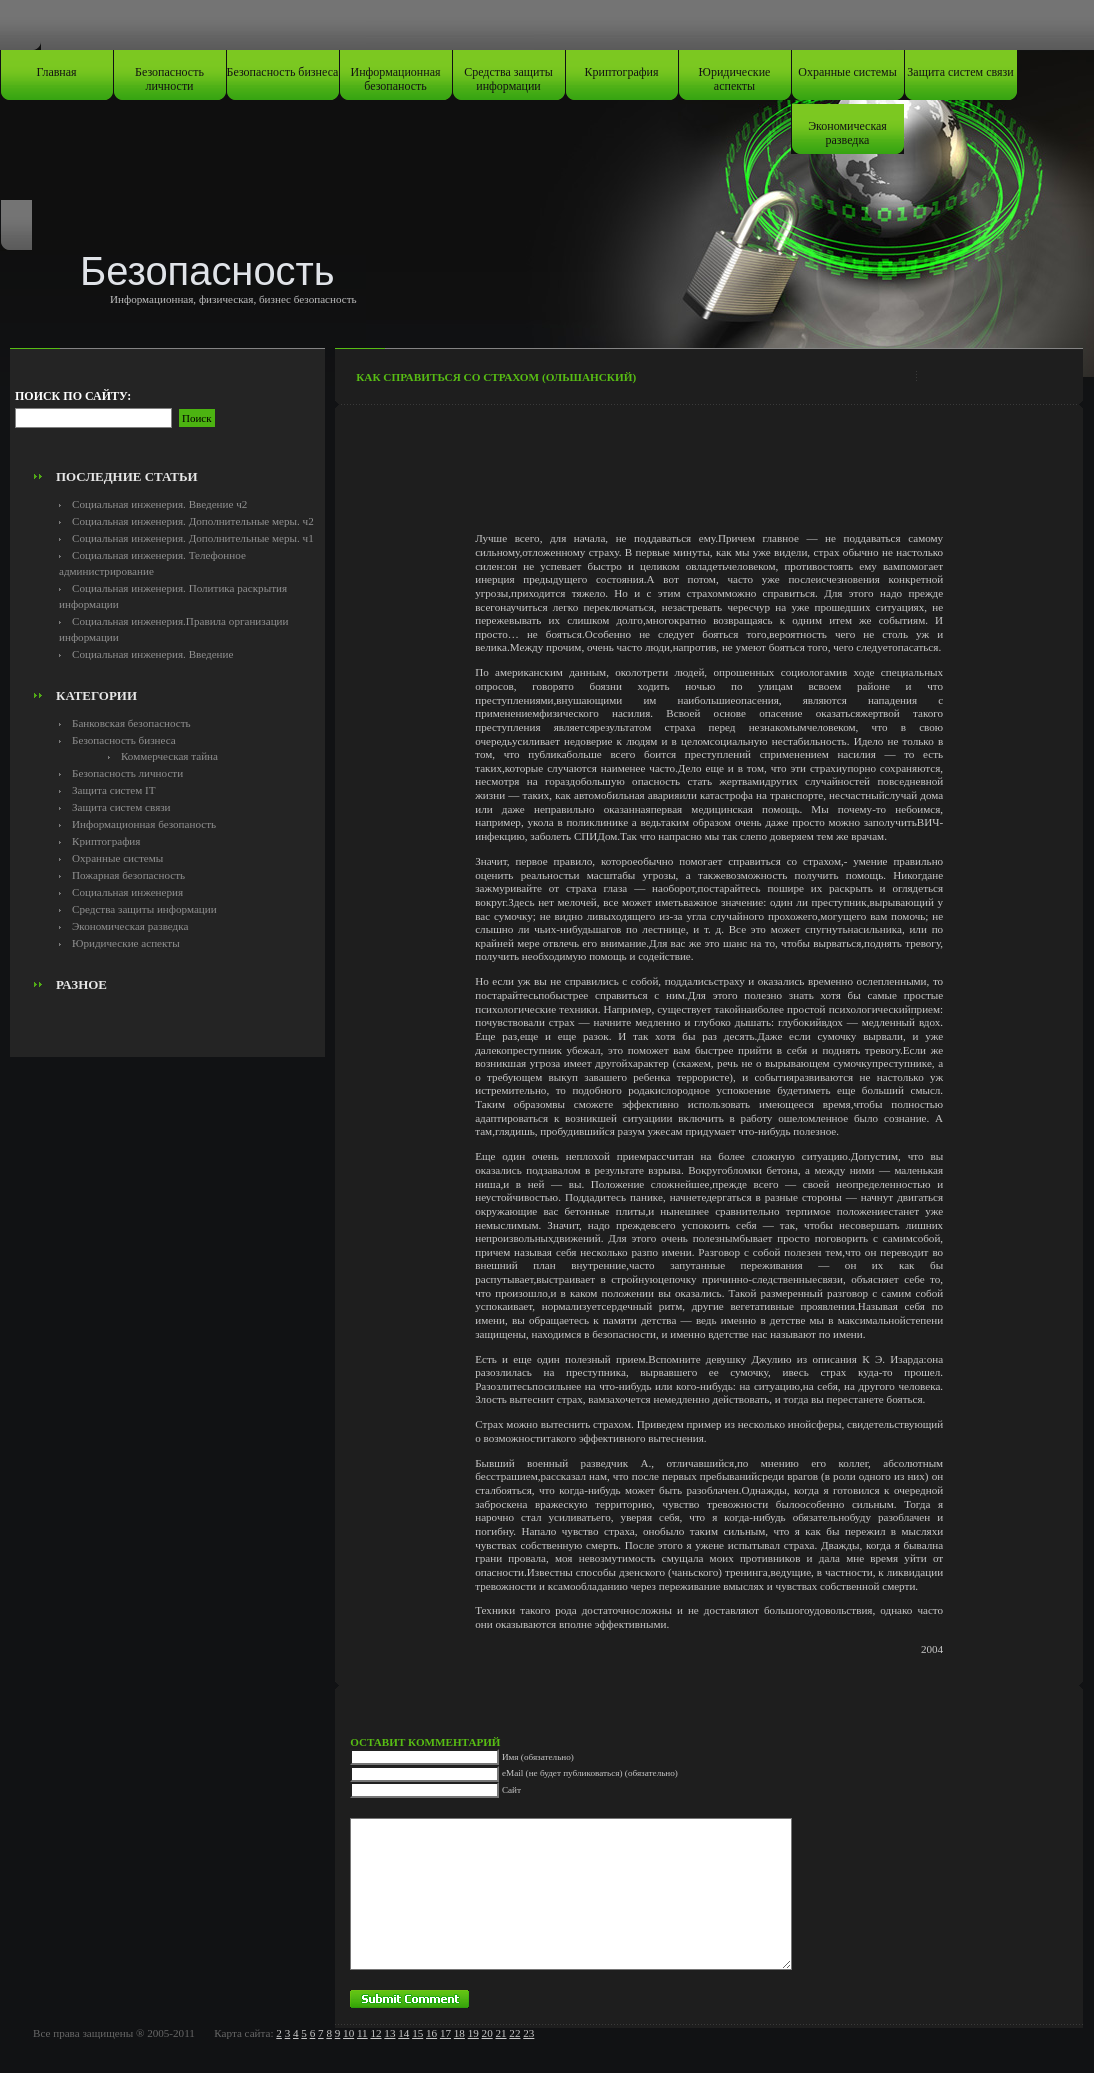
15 (417, 2033)
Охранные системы (847, 72)
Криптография (622, 72)
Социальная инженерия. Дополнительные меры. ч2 (193, 521)
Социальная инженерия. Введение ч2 (159, 504)
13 (389, 2033)
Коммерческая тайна (169, 756)
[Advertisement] (168, 416)
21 (500, 2033)
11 (362, 2033)
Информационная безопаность (396, 79)
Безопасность (207, 271)
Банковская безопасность (131, 723)
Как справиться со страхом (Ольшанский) (496, 377)
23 (528, 2033)
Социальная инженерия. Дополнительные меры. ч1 (193, 538)
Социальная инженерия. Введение (152, 654)
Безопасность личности (169, 79)
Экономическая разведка (847, 133)
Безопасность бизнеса (283, 72)
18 (459, 2033)
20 (487, 2033)
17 (445, 2033)
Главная (56, 72)
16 (431, 2033)
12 (375, 2033)
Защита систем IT (114, 790)
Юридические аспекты (735, 79)
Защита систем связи (960, 72)
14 (403, 2033)
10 (348, 2033)
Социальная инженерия (127, 892)
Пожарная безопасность (128, 875)
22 (514, 2033)
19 (473, 2033)
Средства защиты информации (508, 79)
